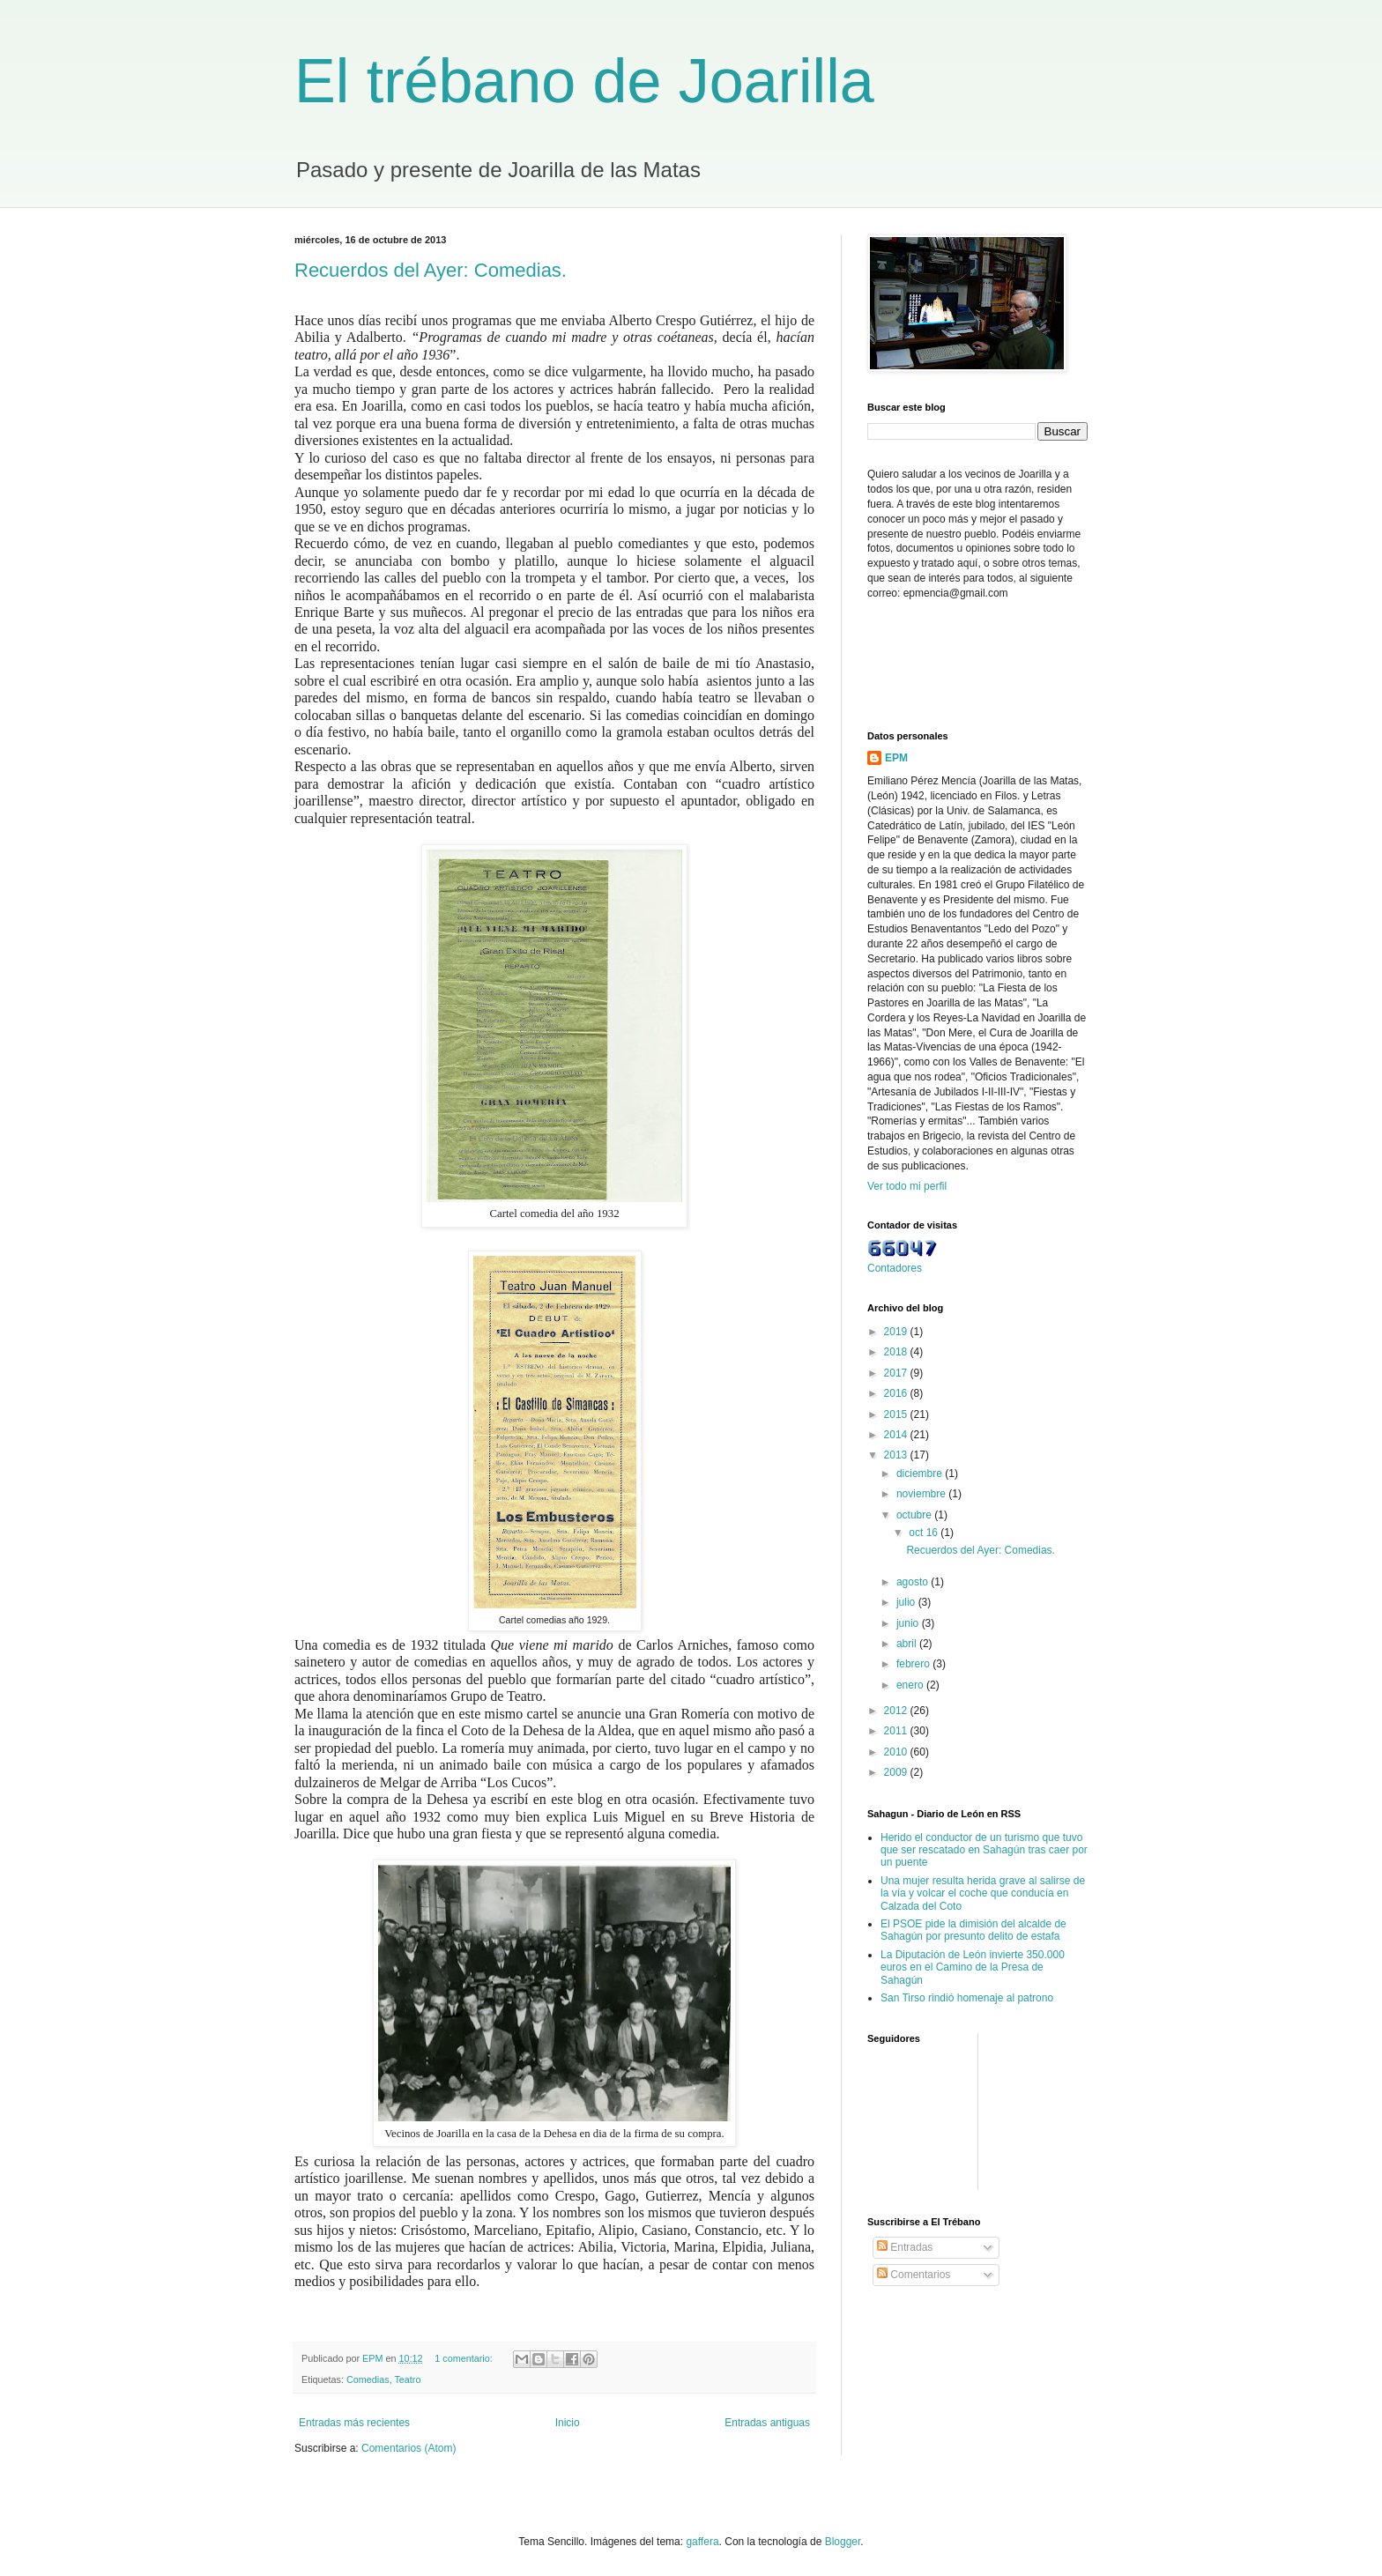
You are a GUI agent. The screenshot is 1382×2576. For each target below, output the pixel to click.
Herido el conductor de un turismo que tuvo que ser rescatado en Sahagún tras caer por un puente (984, 1850)
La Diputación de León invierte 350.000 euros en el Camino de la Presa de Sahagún (972, 1967)
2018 (897, 1352)
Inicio (567, 2422)
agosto (913, 1582)
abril (907, 1643)
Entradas (904, 2247)
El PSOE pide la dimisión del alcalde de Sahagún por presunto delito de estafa (973, 1930)
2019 (897, 1331)
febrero (914, 1664)
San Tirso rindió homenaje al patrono (966, 1998)
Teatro (407, 2379)
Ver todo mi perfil (907, 1186)
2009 (897, 1772)
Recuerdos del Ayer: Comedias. (430, 270)
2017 (897, 1373)
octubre (915, 1515)
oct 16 (924, 1532)
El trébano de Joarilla (584, 81)
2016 (897, 1393)
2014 (897, 1435)
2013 (897, 1455)
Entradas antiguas (767, 2422)
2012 (897, 1710)
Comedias (368, 2379)
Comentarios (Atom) (408, 2448)
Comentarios (913, 2274)
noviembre (922, 1494)
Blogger (843, 2541)
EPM (896, 758)
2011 (897, 1731)
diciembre (920, 1473)
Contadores (894, 1268)
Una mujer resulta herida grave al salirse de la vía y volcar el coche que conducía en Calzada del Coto (982, 1893)
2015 (897, 1414)
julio (907, 1602)
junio (909, 1623)
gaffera (702, 2541)
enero (911, 1685)
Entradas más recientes (354, 2422)
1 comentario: (464, 2358)
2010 (897, 1752)
